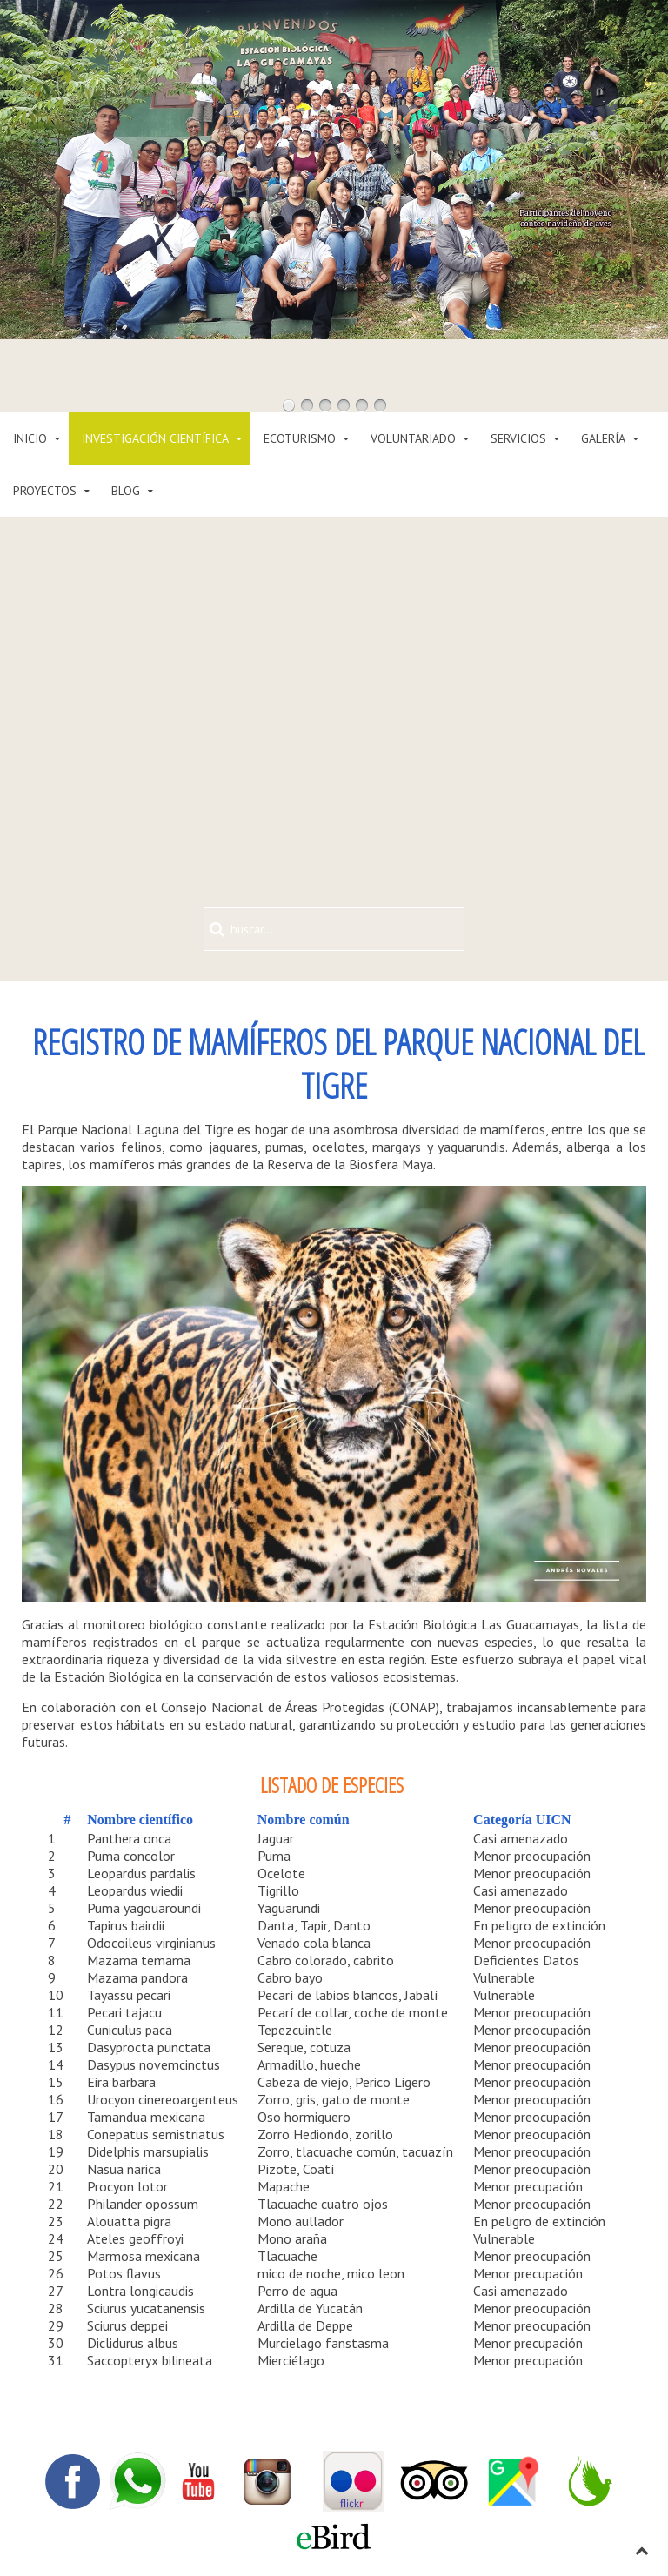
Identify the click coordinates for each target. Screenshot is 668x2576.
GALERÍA (603, 438)
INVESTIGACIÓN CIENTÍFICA (155, 438)
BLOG (125, 490)
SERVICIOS (518, 438)
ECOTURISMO (300, 438)
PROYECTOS (45, 490)
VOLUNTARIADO (413, 438)
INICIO (30, 438)
